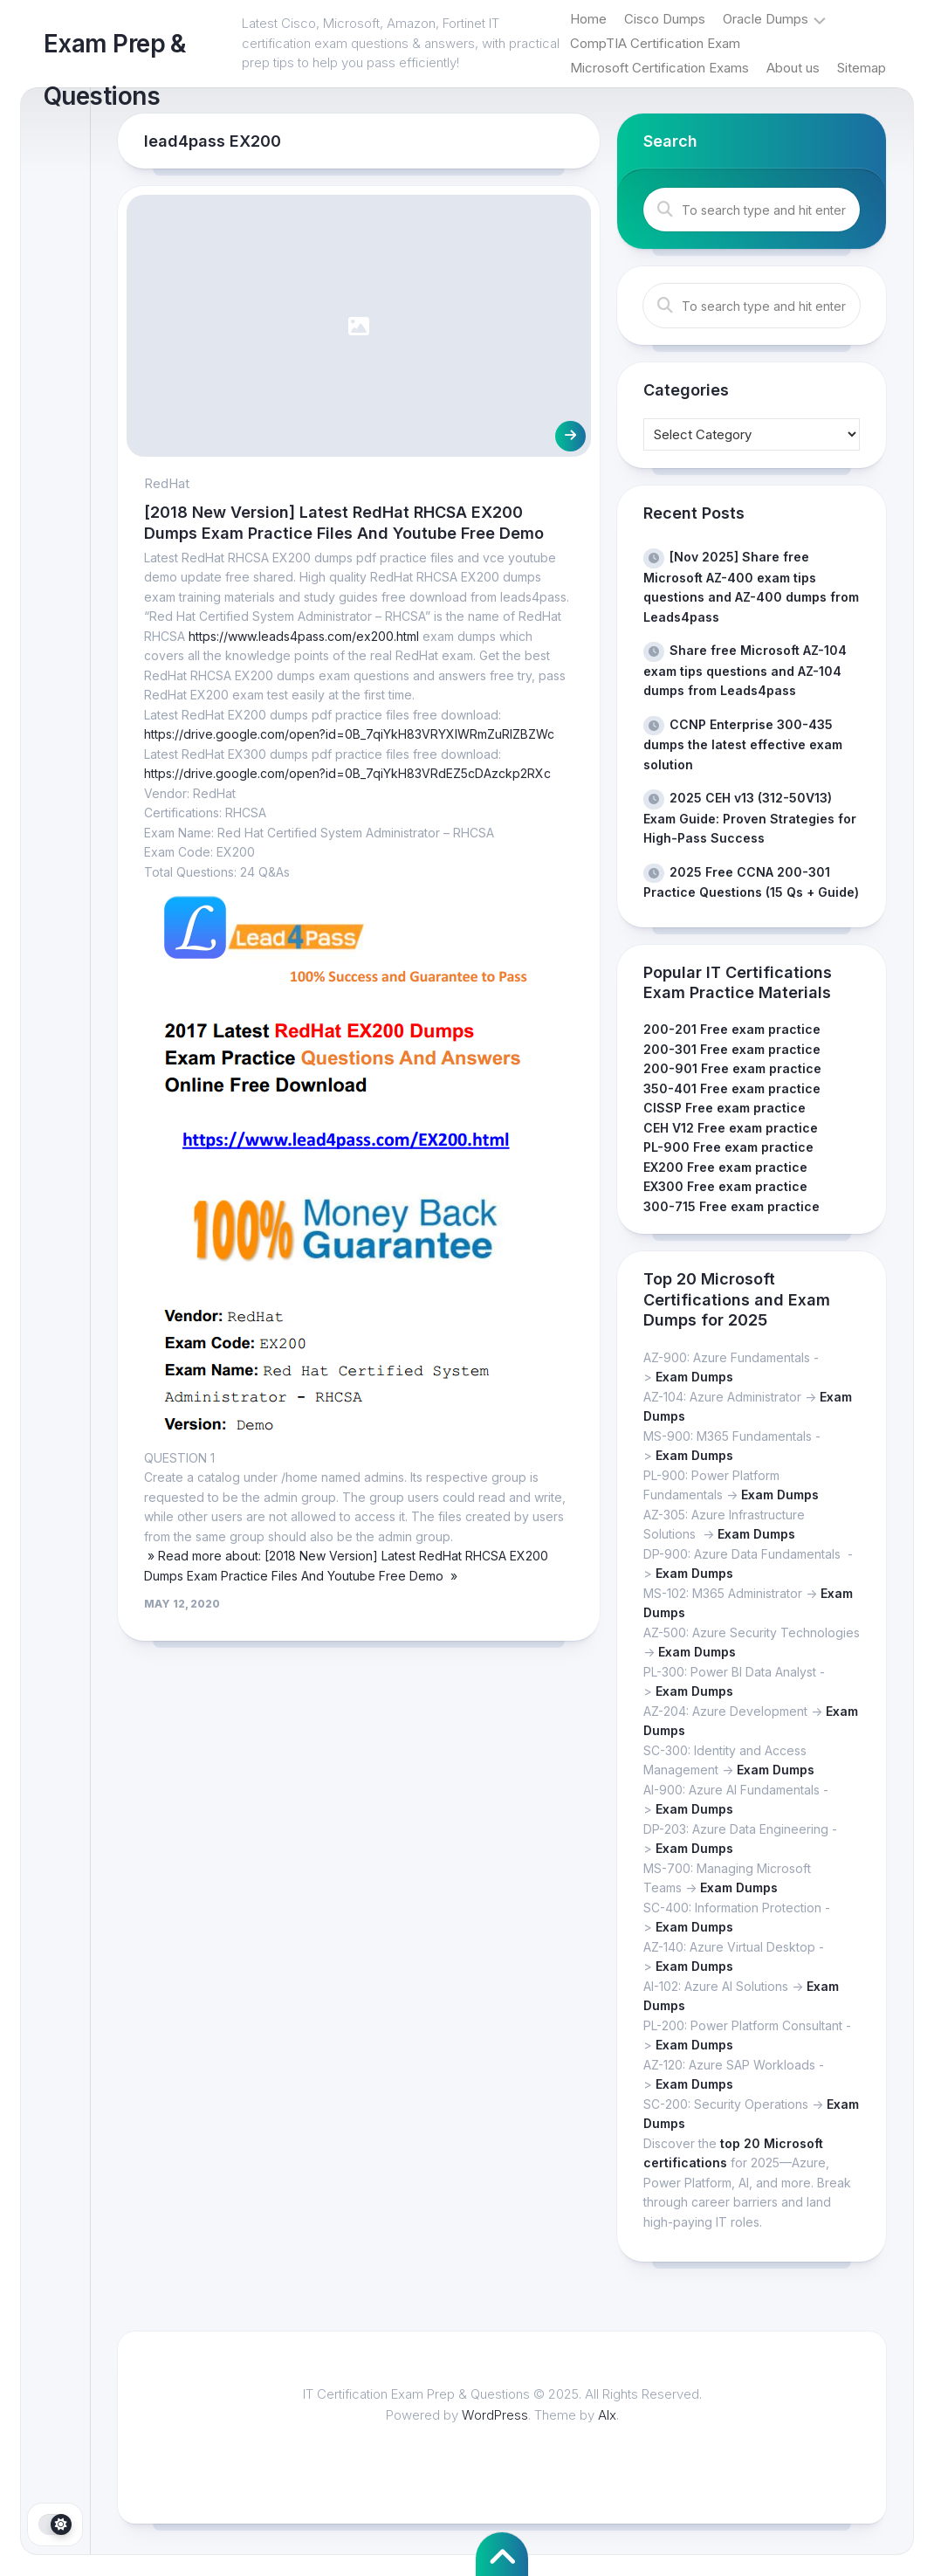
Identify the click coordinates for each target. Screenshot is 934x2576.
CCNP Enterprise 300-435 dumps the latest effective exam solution (742, 744)
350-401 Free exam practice (732, 1088)
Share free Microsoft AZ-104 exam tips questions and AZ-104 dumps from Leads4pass (745, 670)
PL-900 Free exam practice (728, 1147)
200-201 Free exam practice (732, 1029)
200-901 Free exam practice (732, 1068)
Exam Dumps (694, 1376)
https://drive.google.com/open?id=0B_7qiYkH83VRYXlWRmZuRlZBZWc (349, 734)
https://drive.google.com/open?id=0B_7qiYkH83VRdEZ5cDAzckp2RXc (347, 773)
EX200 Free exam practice (725, 1167)
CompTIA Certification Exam (655, 43)
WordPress (495, 2415)
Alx (607, 2415)
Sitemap (861, 67)
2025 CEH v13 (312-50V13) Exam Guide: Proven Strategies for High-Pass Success (749, 817)
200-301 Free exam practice (732, 1049)
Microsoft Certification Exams (659, 67)
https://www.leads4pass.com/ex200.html (304, 636)
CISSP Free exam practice (724, 1107)
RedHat (166, 483)
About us (793, 67)
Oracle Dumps (765, 18)
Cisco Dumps (664, 18)
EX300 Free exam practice (725, 1186)
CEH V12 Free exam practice (730, 1127)
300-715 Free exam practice (731, 1206)
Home (588, 18)
